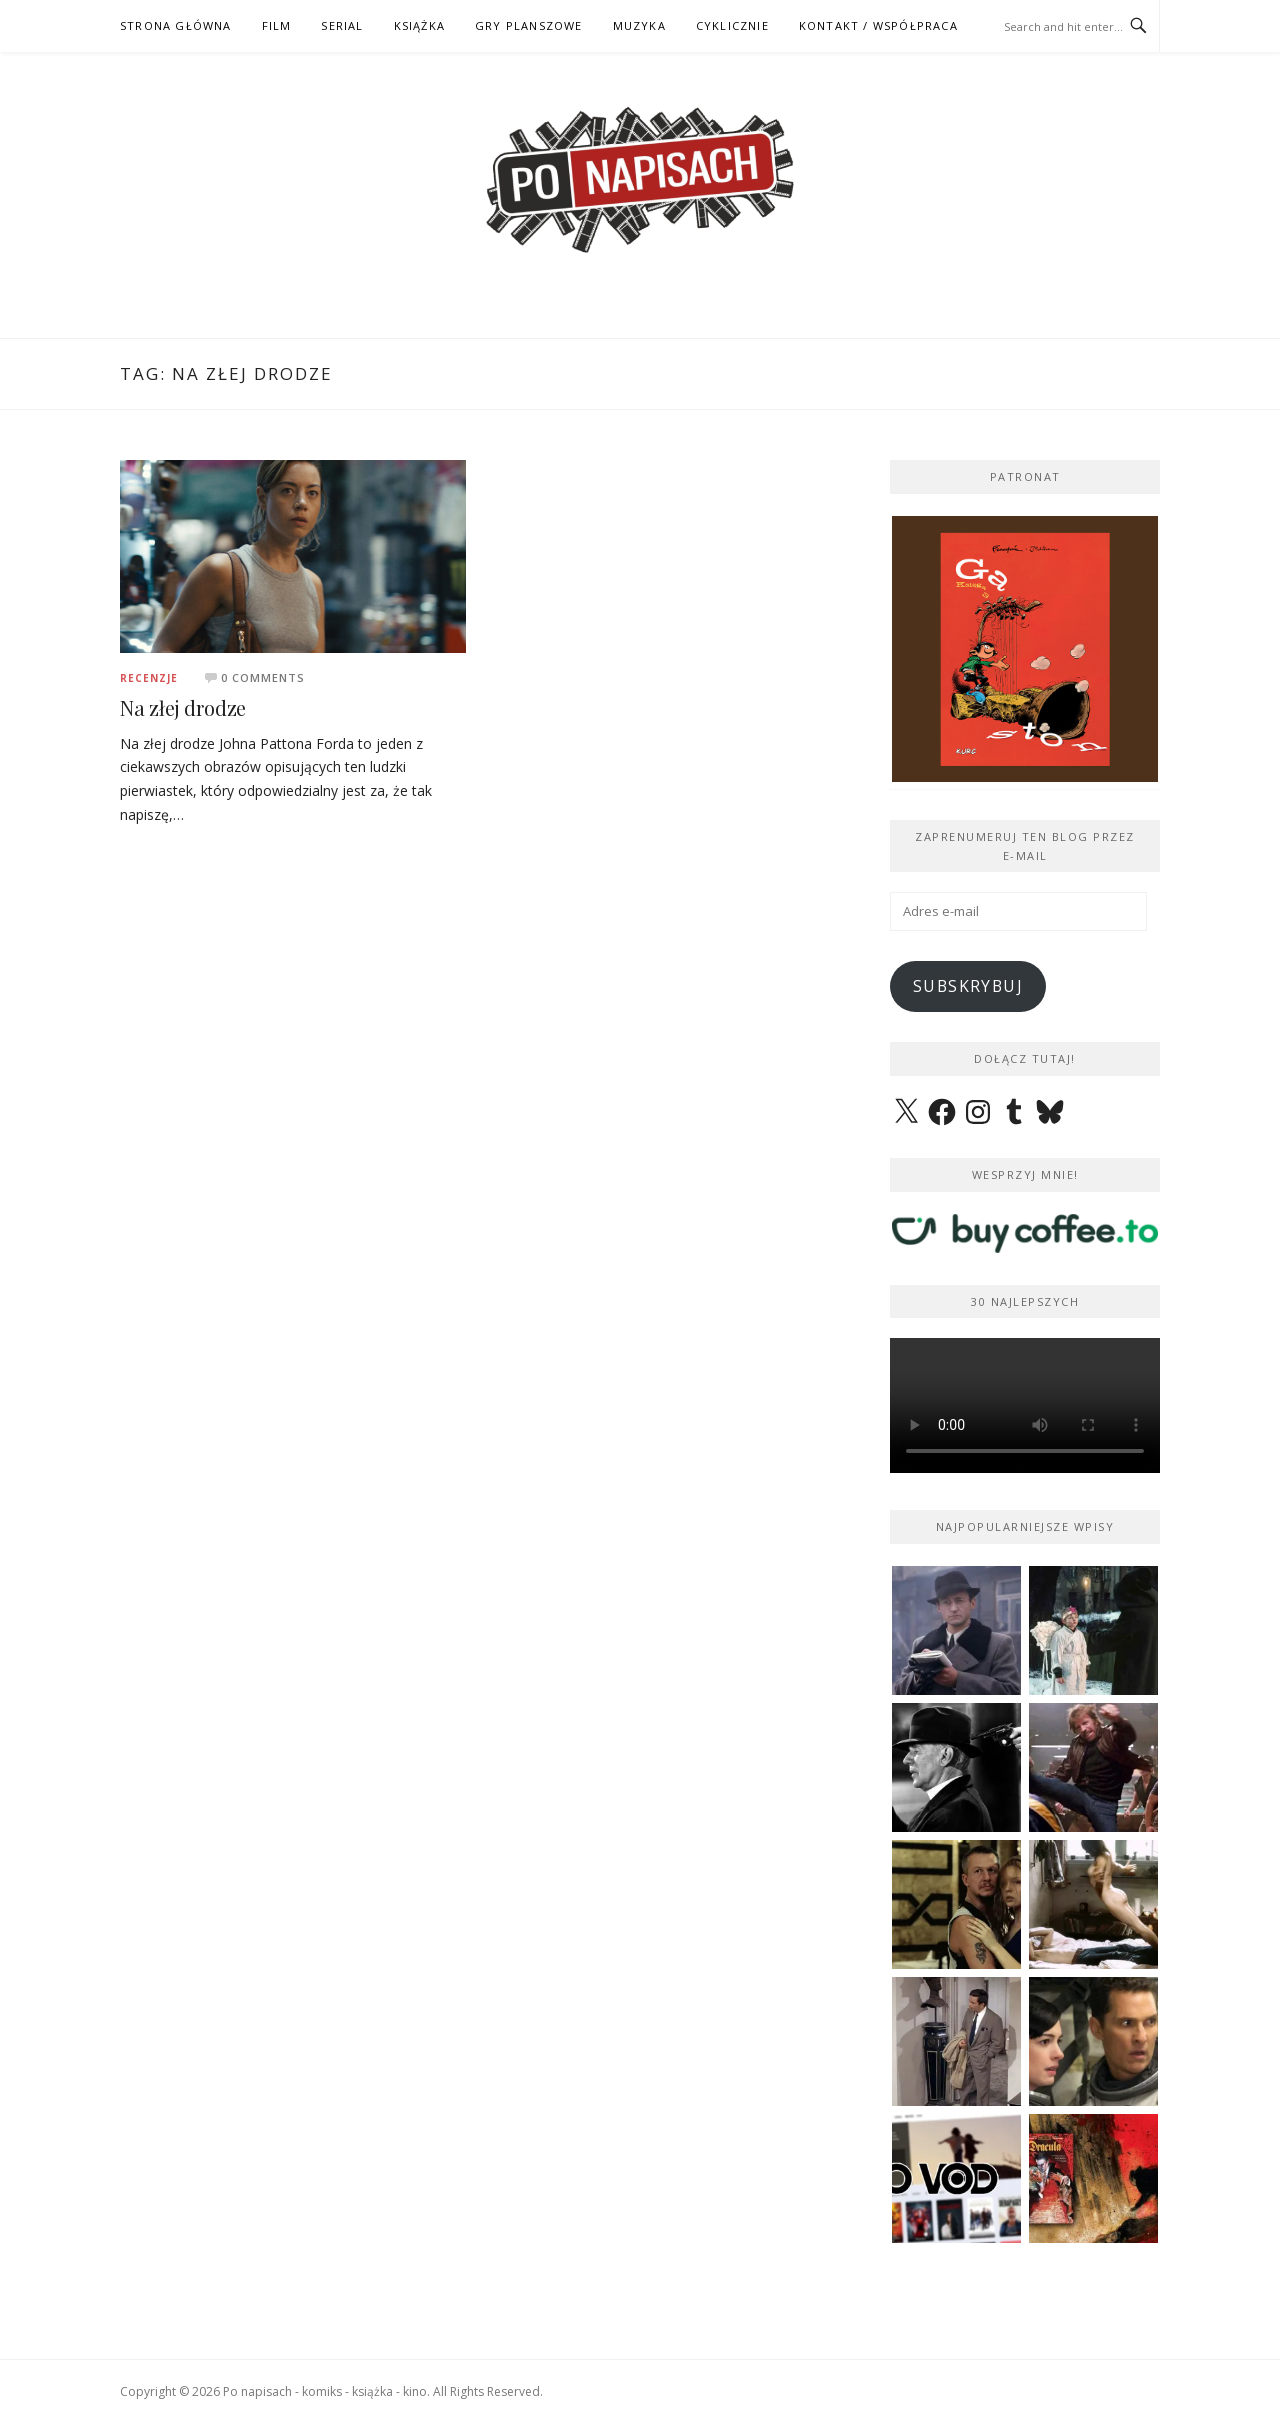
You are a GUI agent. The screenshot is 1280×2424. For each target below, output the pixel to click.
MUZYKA (639, 25)
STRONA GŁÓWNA (176, 25)
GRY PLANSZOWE (529, 25)
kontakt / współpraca (878, 25)
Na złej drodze (183, 707)
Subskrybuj (968, 986)
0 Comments (263, 677)
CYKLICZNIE (732, 25)
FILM (277, 25)
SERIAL (342, 25)
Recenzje (149, 678)
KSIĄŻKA (419, 25)
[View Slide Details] (1025, 649)
